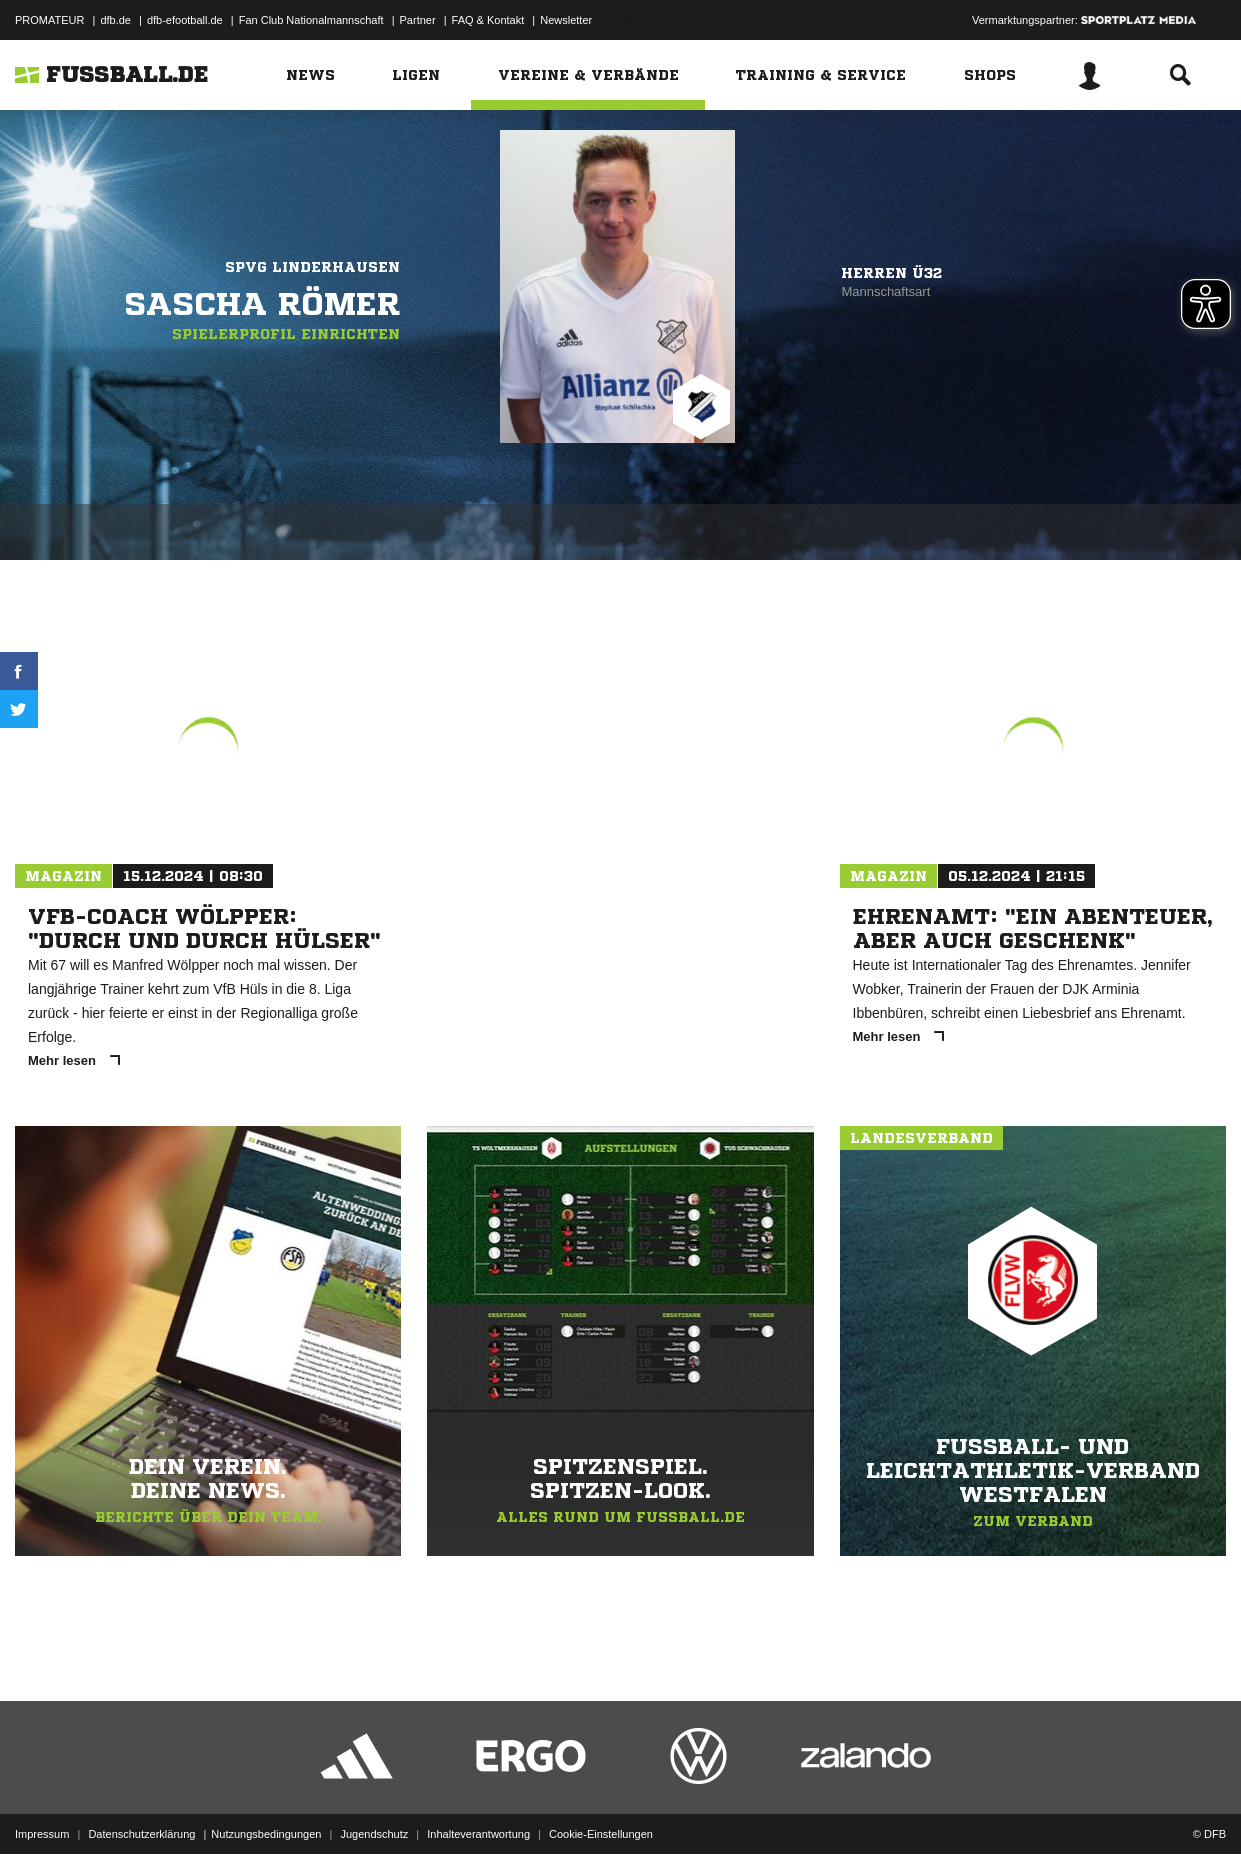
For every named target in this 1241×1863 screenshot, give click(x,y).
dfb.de (115, 20)
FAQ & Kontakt (488, 20)
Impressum (42, 1816)
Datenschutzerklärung (141, 1816)
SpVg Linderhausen (312, 267)
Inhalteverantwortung (478, 1816)
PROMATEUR (49, 20)
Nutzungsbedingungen (266, 1816)
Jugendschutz (374, 1816)
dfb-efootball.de (185, 20)
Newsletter (566, 20)
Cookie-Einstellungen (601, 1816)
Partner (418, 20)
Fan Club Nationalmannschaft (311, 20)
